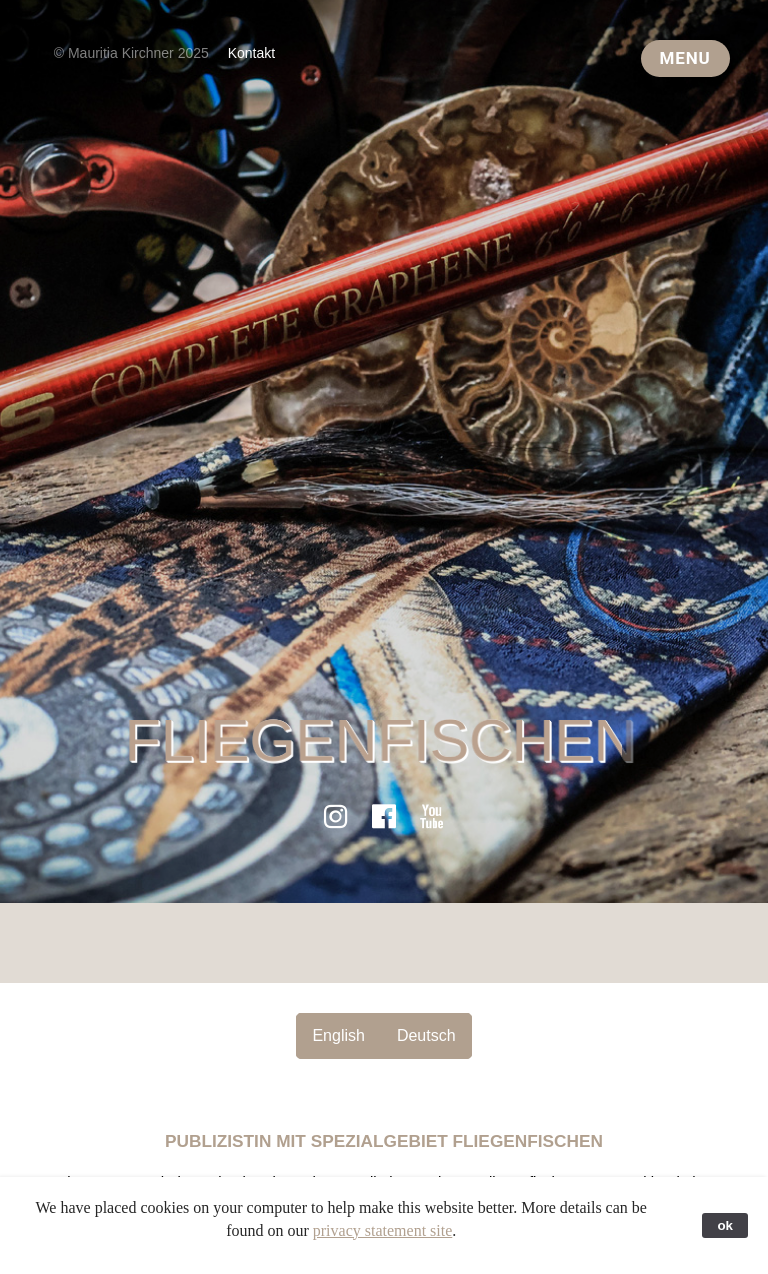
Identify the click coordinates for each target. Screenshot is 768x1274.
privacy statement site (383, 1230)
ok (725, 1225)
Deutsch (426, 1035)
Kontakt (251, 53)
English (338, 1035)
